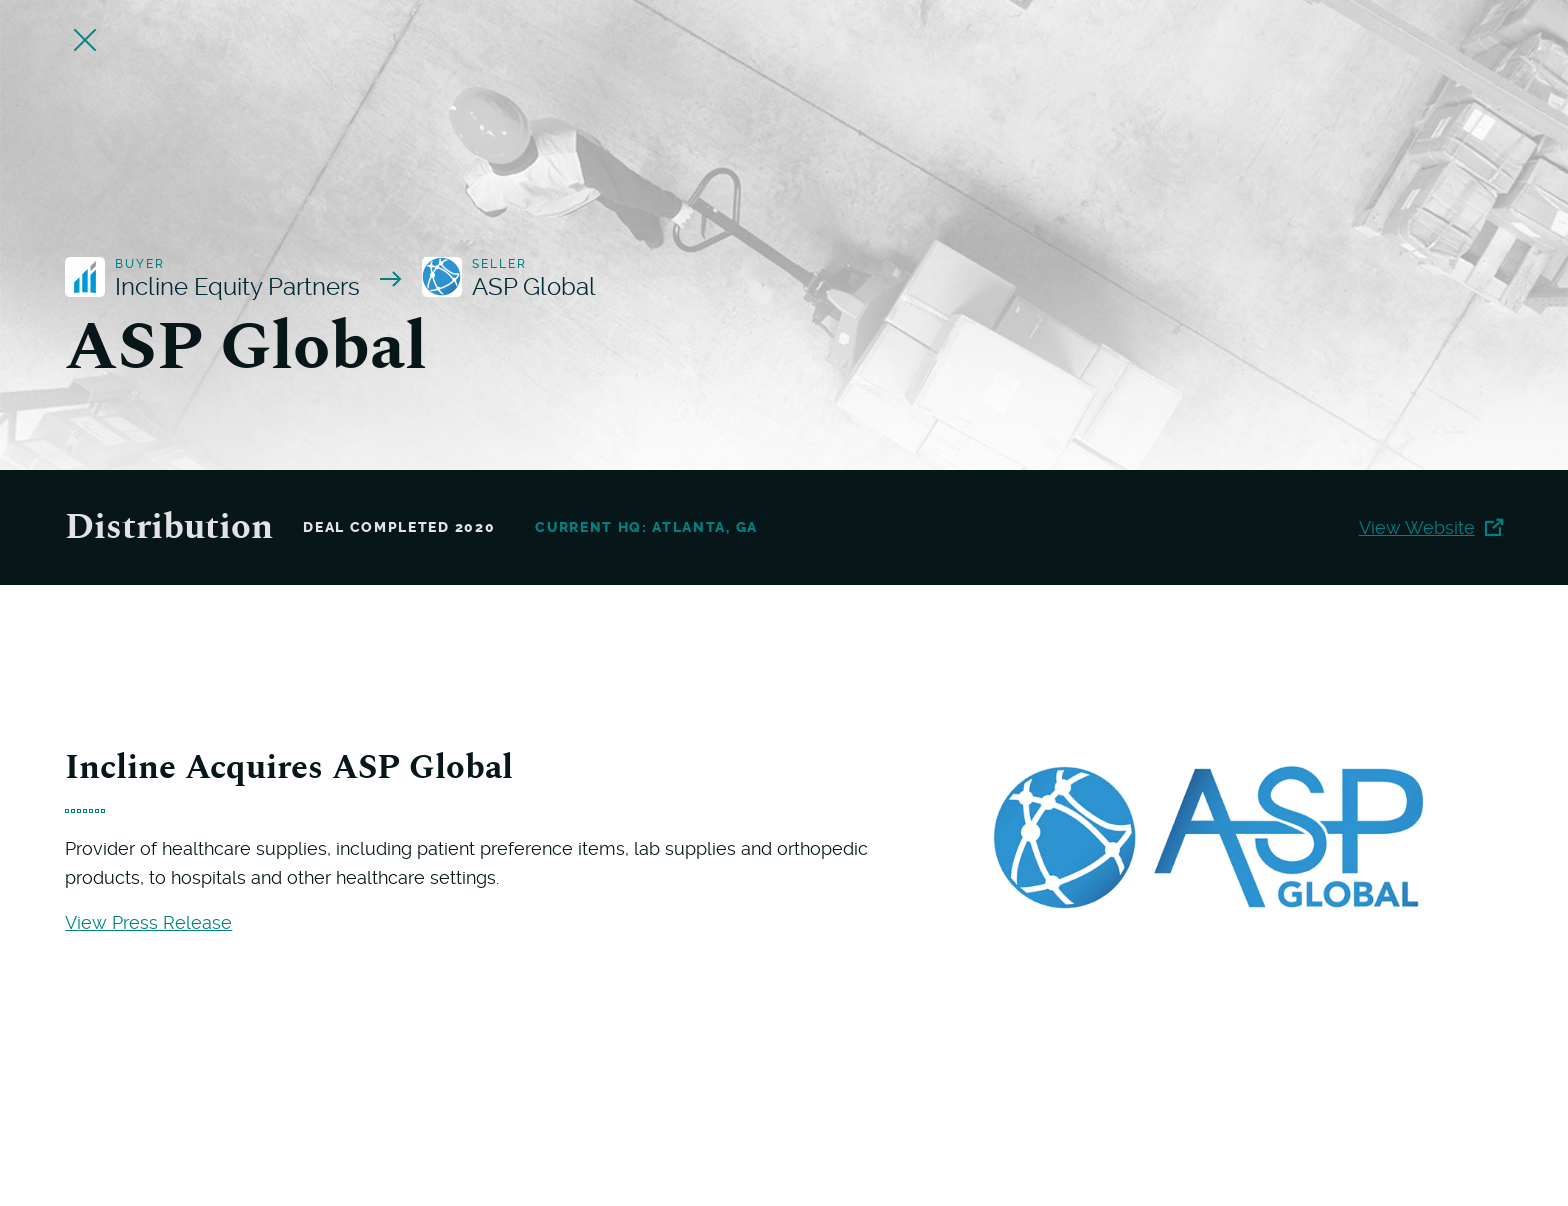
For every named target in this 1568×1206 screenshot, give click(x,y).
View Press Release (148, 922)
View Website (1431, 527)
